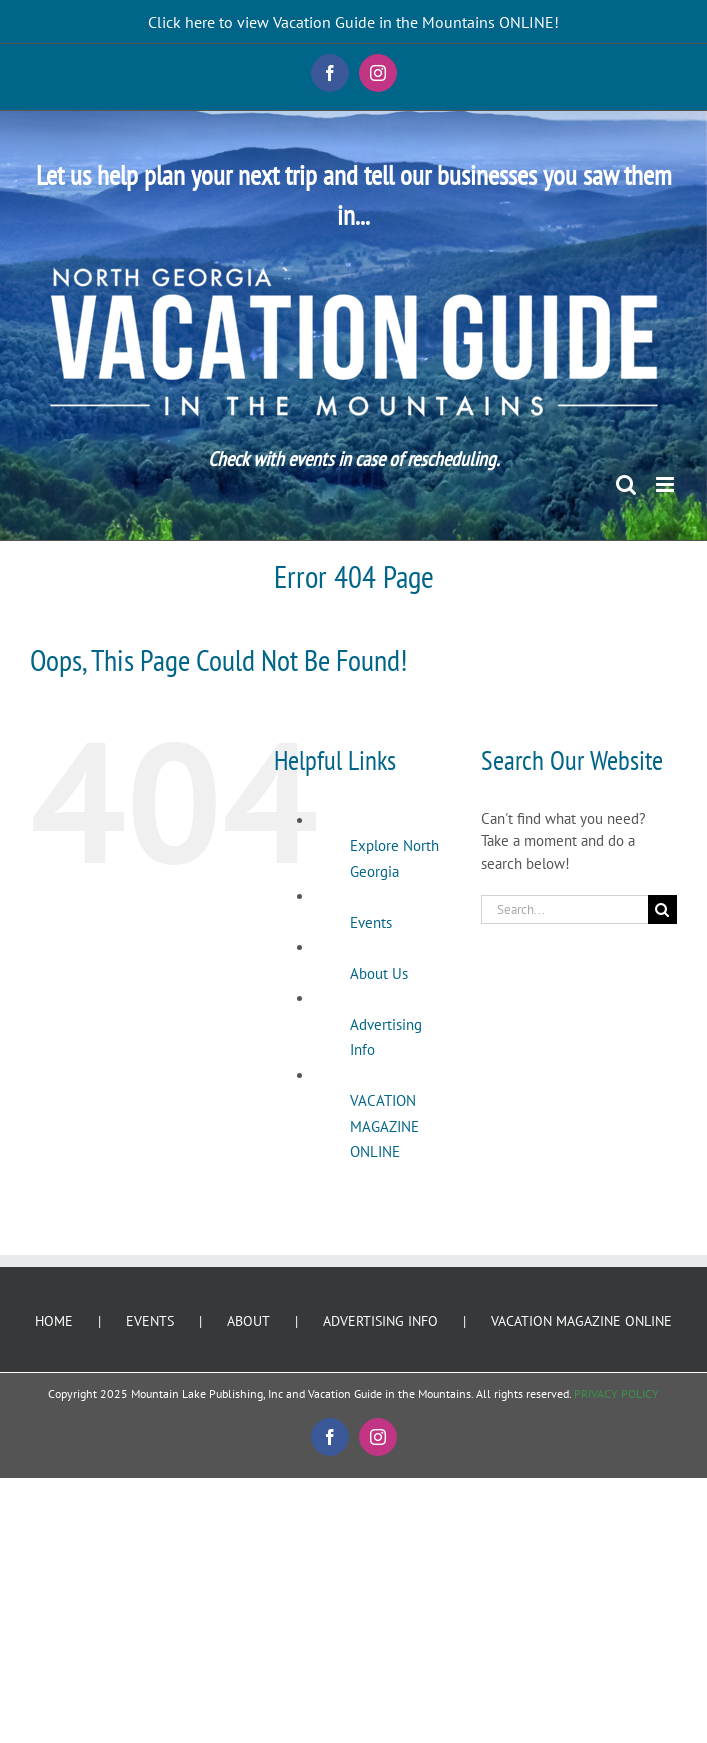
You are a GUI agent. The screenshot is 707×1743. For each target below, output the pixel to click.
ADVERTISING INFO (380, 1321)
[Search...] (564, 909)
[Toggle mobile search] (626, 484)
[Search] (662, 909)
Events (371, 922)
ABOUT (248, 1321)
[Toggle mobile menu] (666, 484)
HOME (54, 1321)
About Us (379, 973)
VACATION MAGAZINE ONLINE (384, 1126)
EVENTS (150, 1321)
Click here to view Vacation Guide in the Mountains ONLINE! (353, 22)
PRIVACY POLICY (616, 1393)
